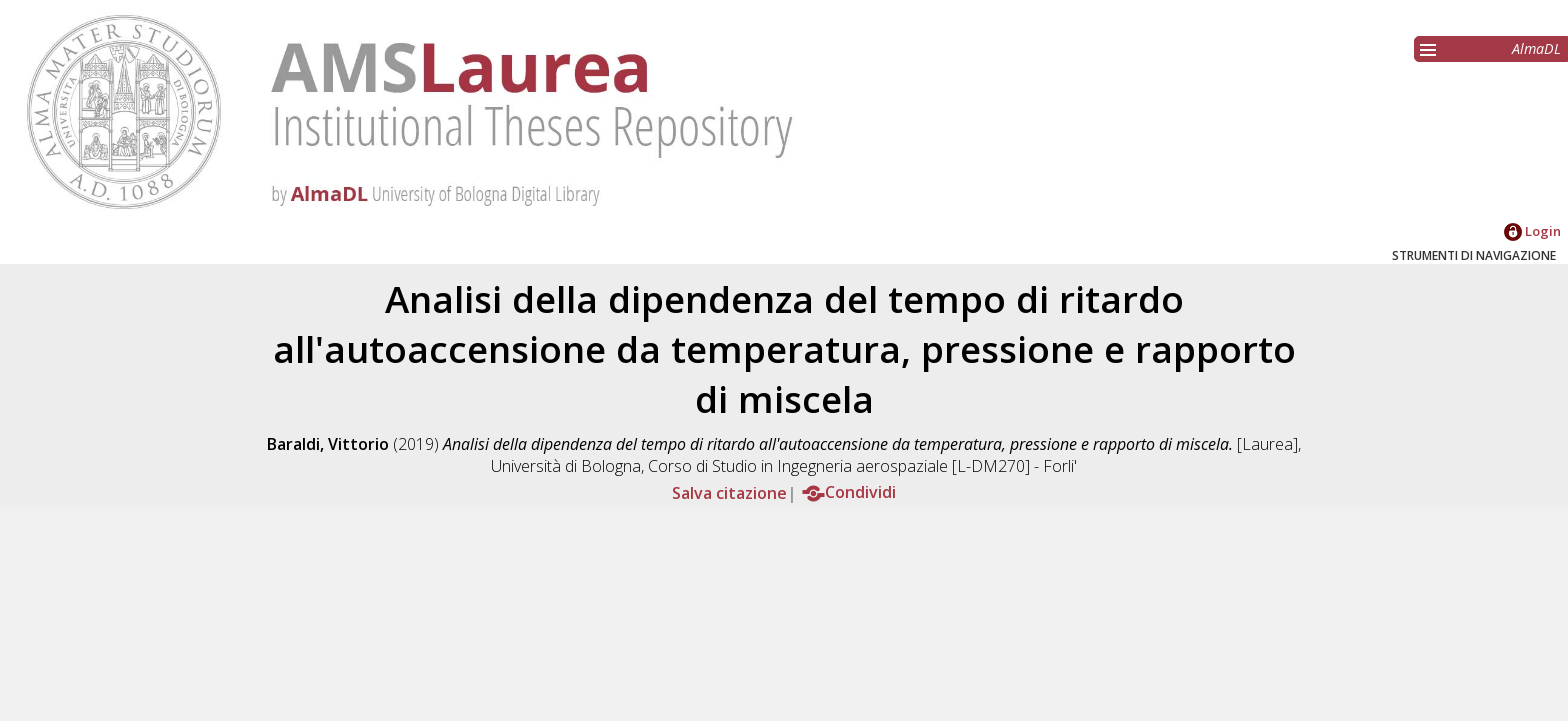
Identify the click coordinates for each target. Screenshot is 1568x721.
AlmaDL (1536, 48)
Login (1532, 231)
